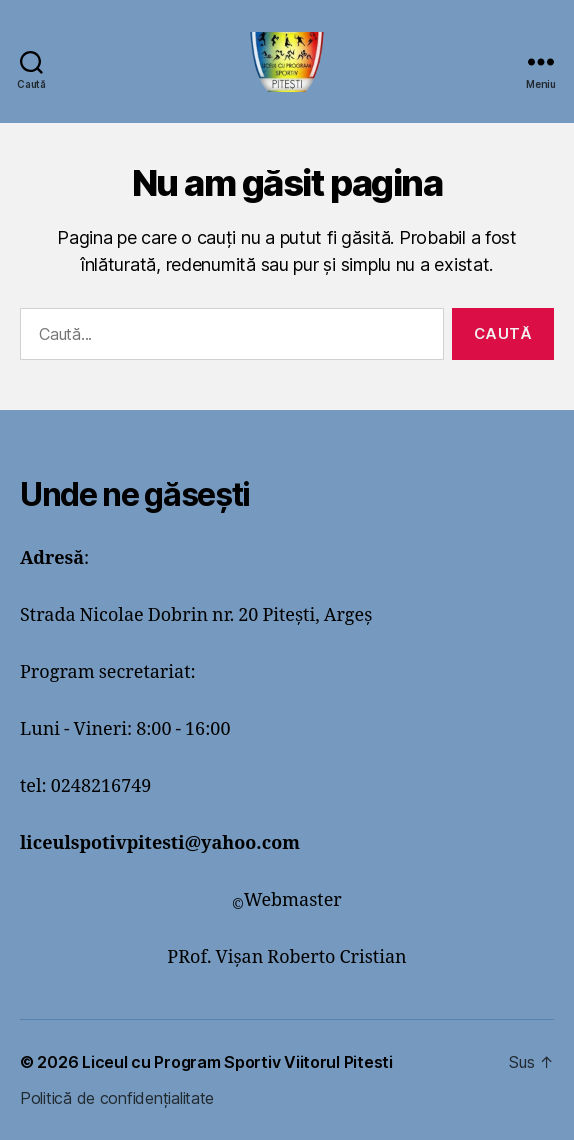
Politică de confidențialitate (117, 1098)
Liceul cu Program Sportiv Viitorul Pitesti (237, 1062)
